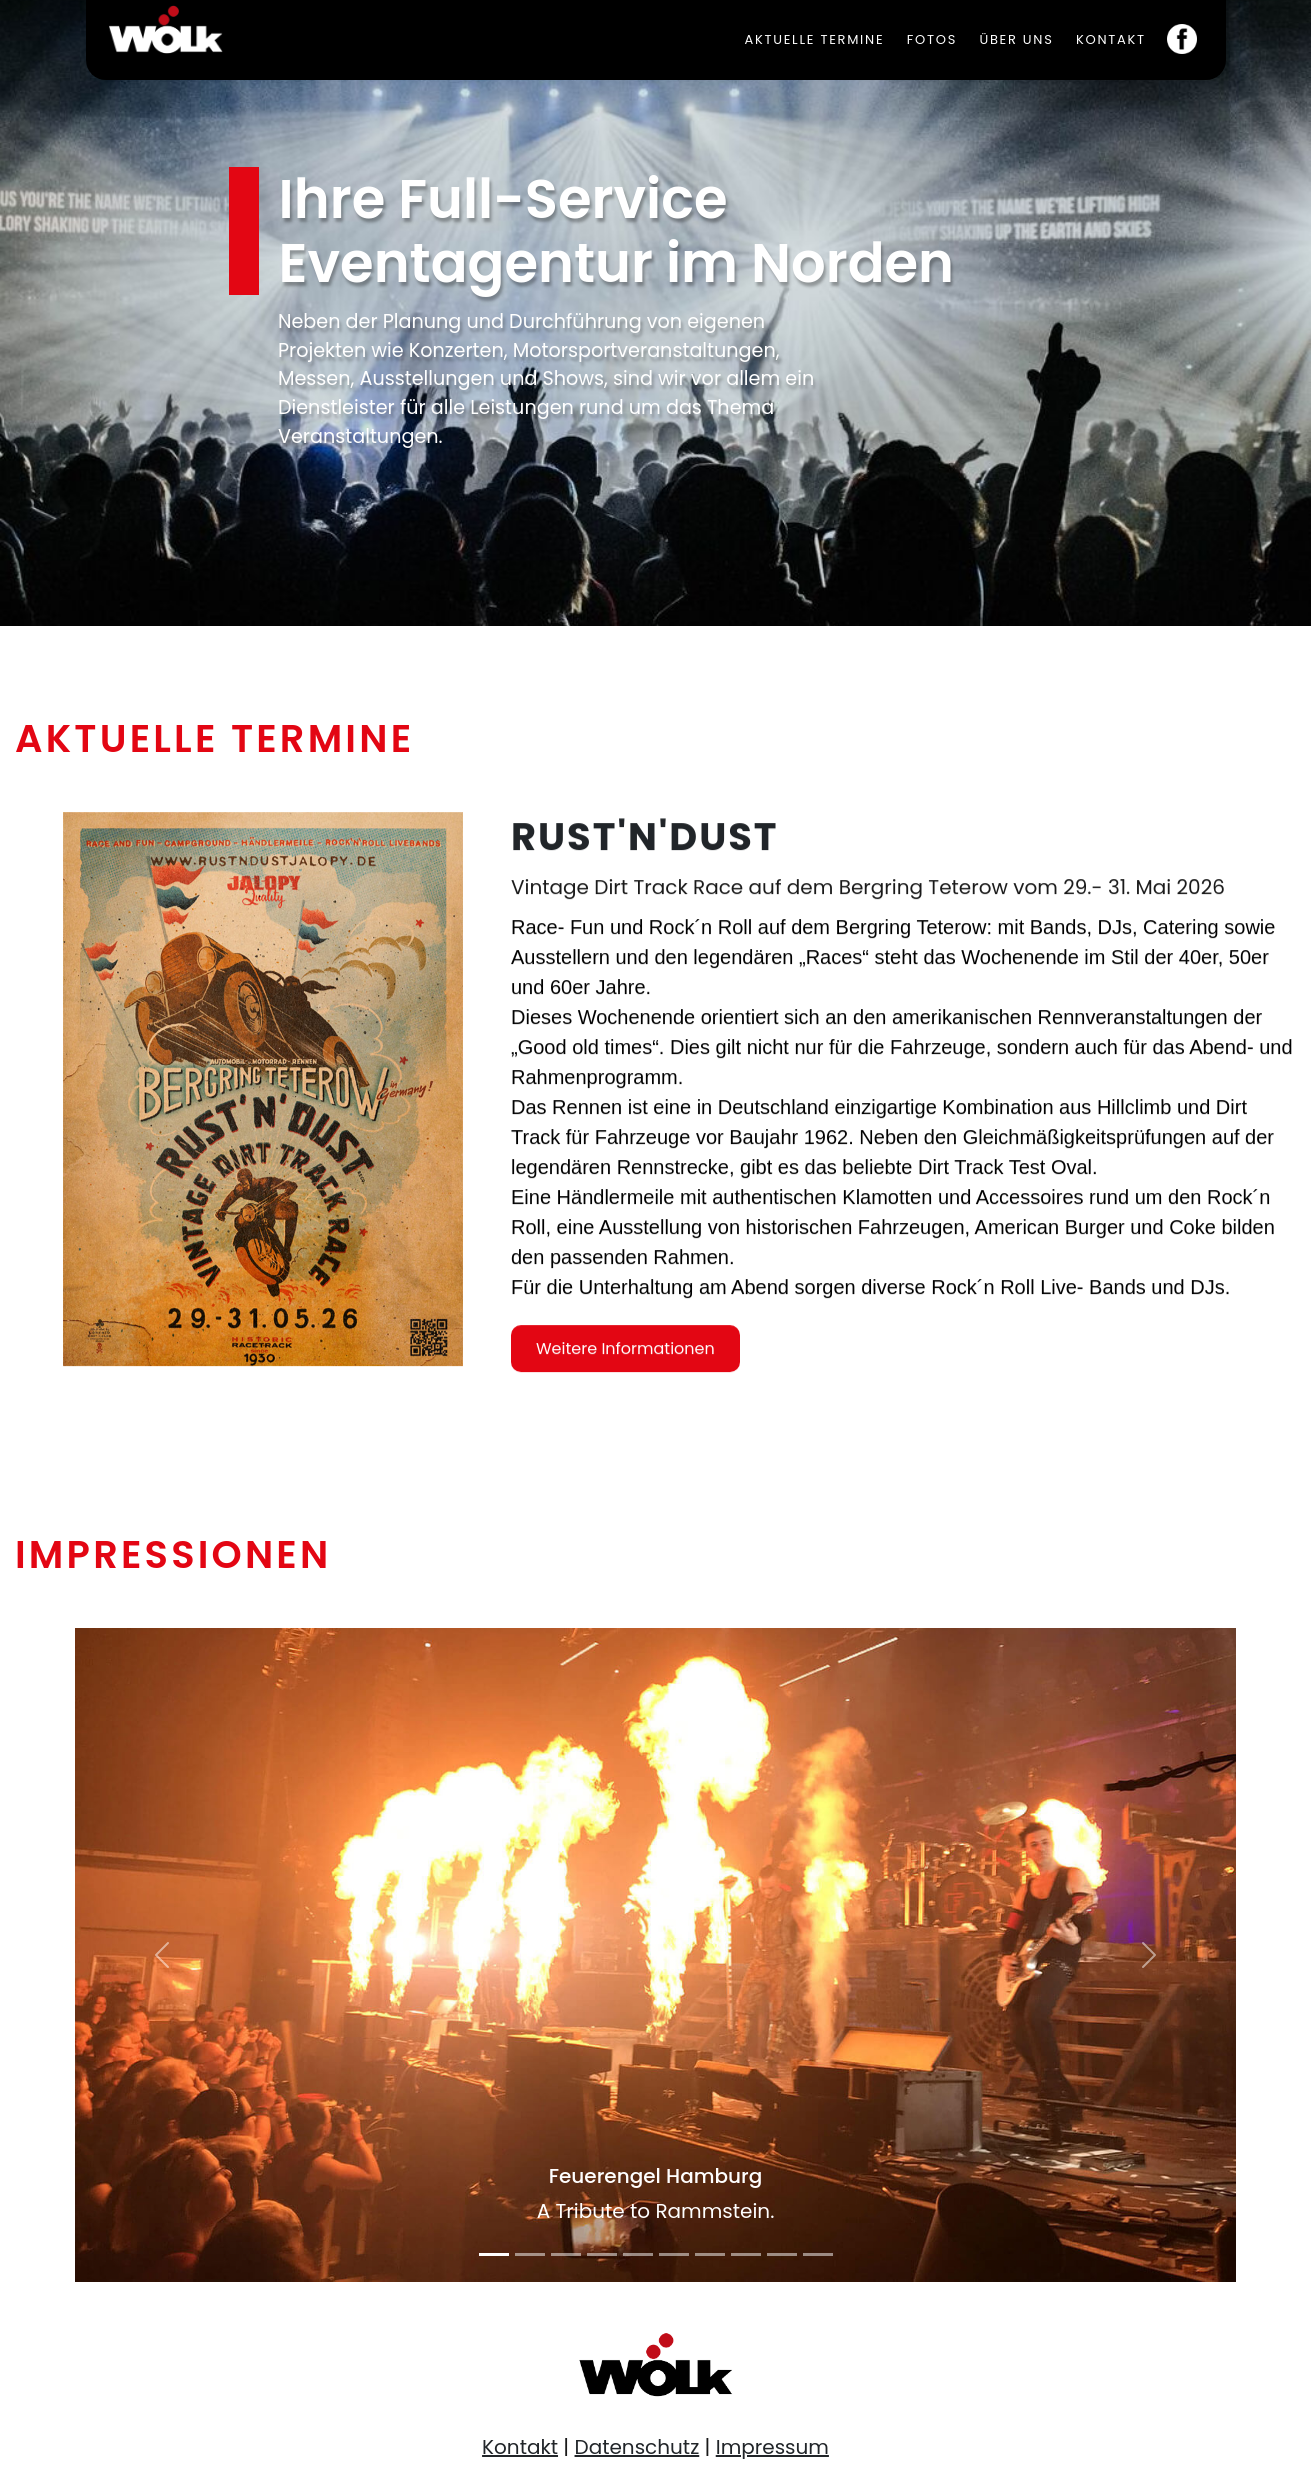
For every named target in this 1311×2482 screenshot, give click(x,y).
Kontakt (1111, 39)
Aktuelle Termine (814, 39)
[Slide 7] (710, 2254)
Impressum (772, 2447)
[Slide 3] (566, 2254)
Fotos (932, 39)
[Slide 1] (494, 2254)
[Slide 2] (530, 2254)
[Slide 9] (782, 2254)
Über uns (1016, 39)
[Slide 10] (818, 2254)
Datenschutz (637, 2447)
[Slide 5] (638, 2254)
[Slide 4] (602, 2254)
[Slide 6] (674, 2254)
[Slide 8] (746, 2254)
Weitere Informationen (625, 1368)
